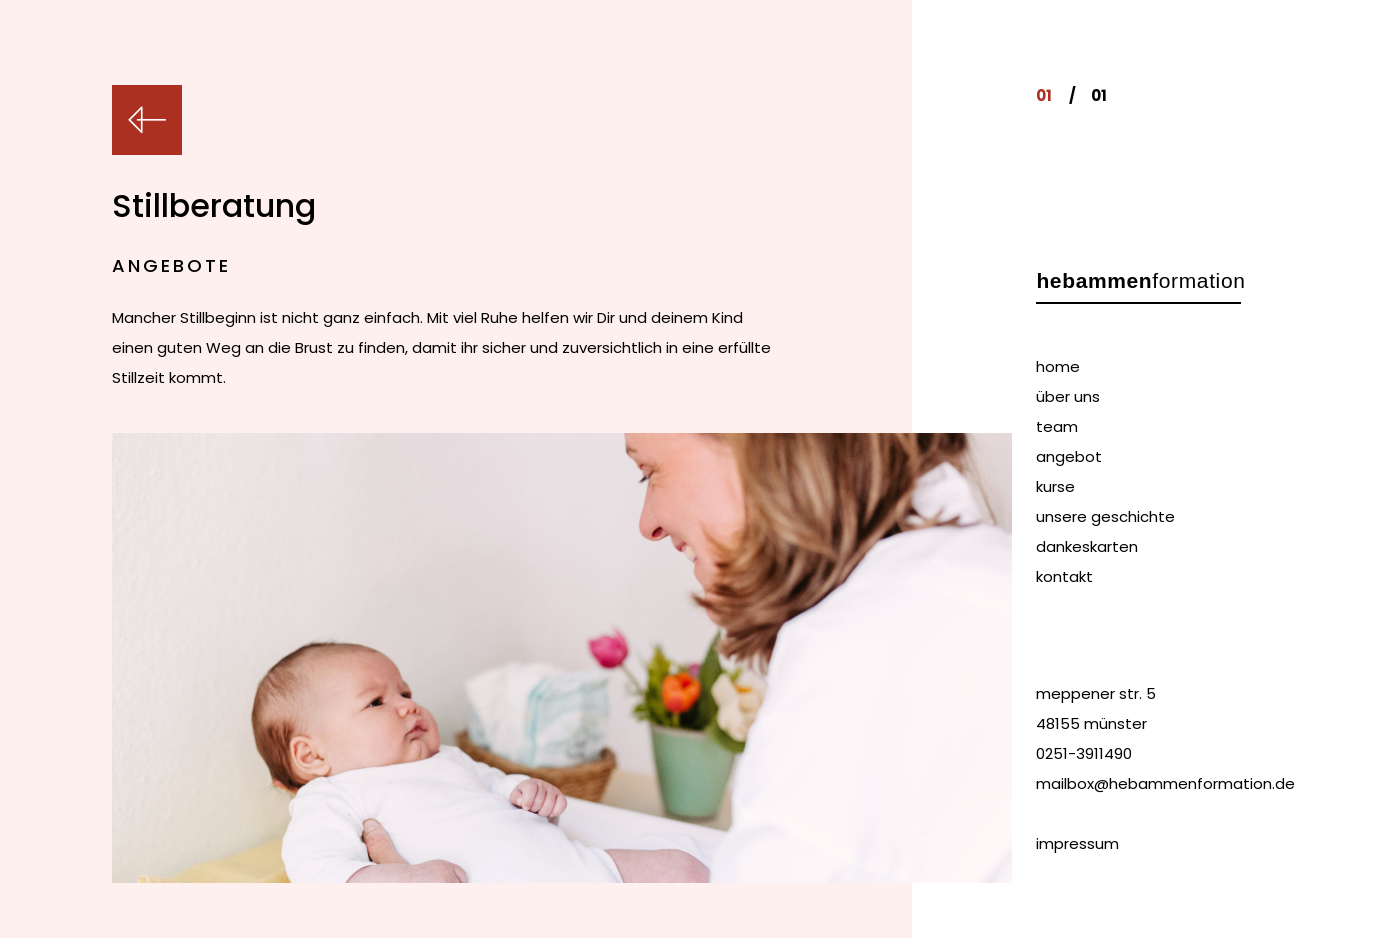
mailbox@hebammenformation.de (1165, 783)
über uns (1068, 396)
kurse (1055, 486)
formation (1140, 280)
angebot (1069, 456)
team (1057, 426)
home (1058, 366)
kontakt (1064, 576)
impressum (1077, 843)
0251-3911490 (1084, 753)
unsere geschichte (1105, 516)
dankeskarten (1087, 546)
